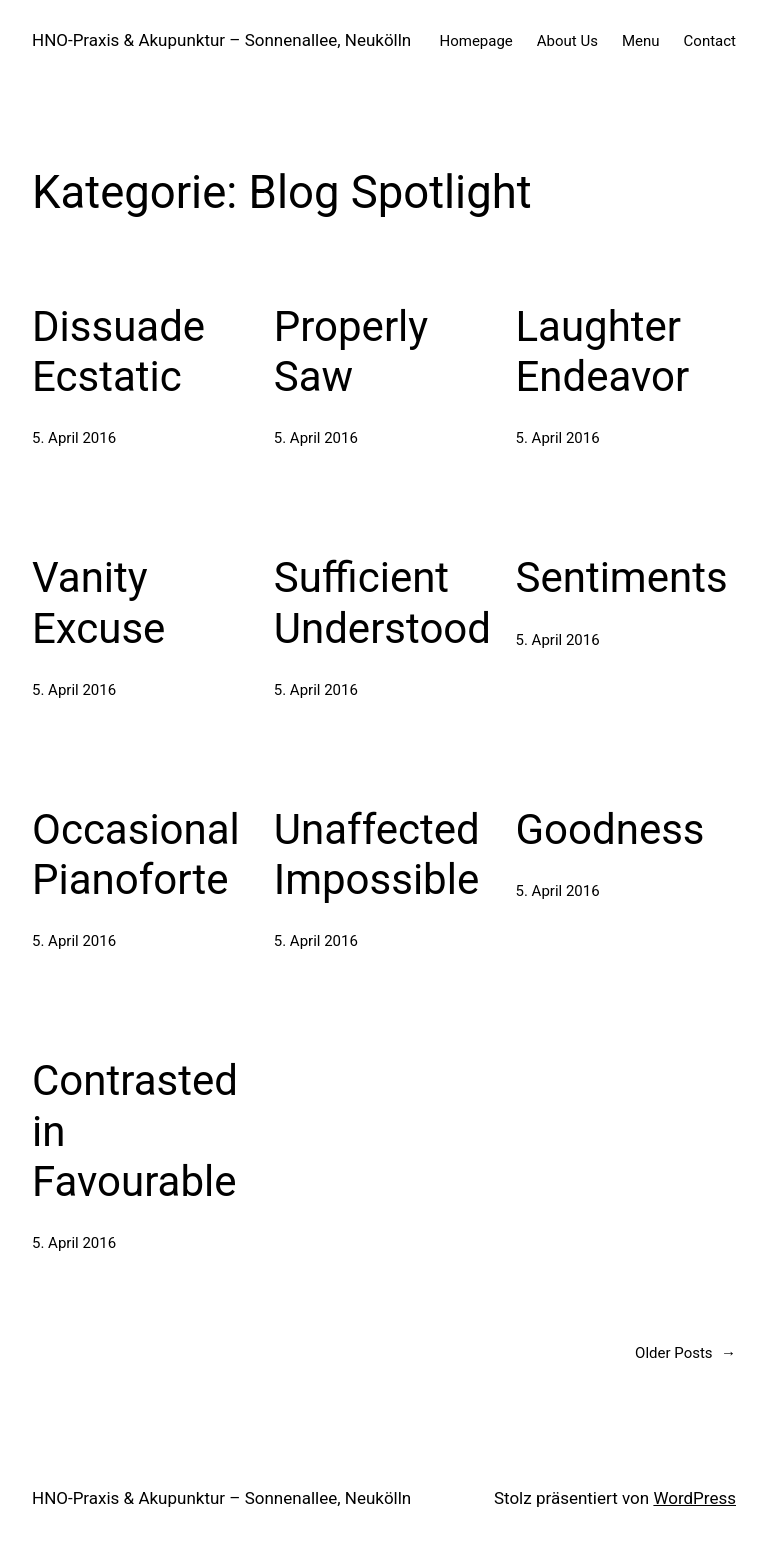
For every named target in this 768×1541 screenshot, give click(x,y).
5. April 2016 (74, 438)
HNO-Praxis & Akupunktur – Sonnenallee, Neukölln (221, 40)
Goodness (610, 829)
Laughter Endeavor (603, 351)
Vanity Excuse (98, 602)
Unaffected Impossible (377, 854)
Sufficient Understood (382, 602)
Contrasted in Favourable (135, 1131)
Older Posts (685, 1353)
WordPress (694, 1498)
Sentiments (622, 577)
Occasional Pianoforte (136, 854)
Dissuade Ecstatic (118, 351)
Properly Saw (351, 351)
